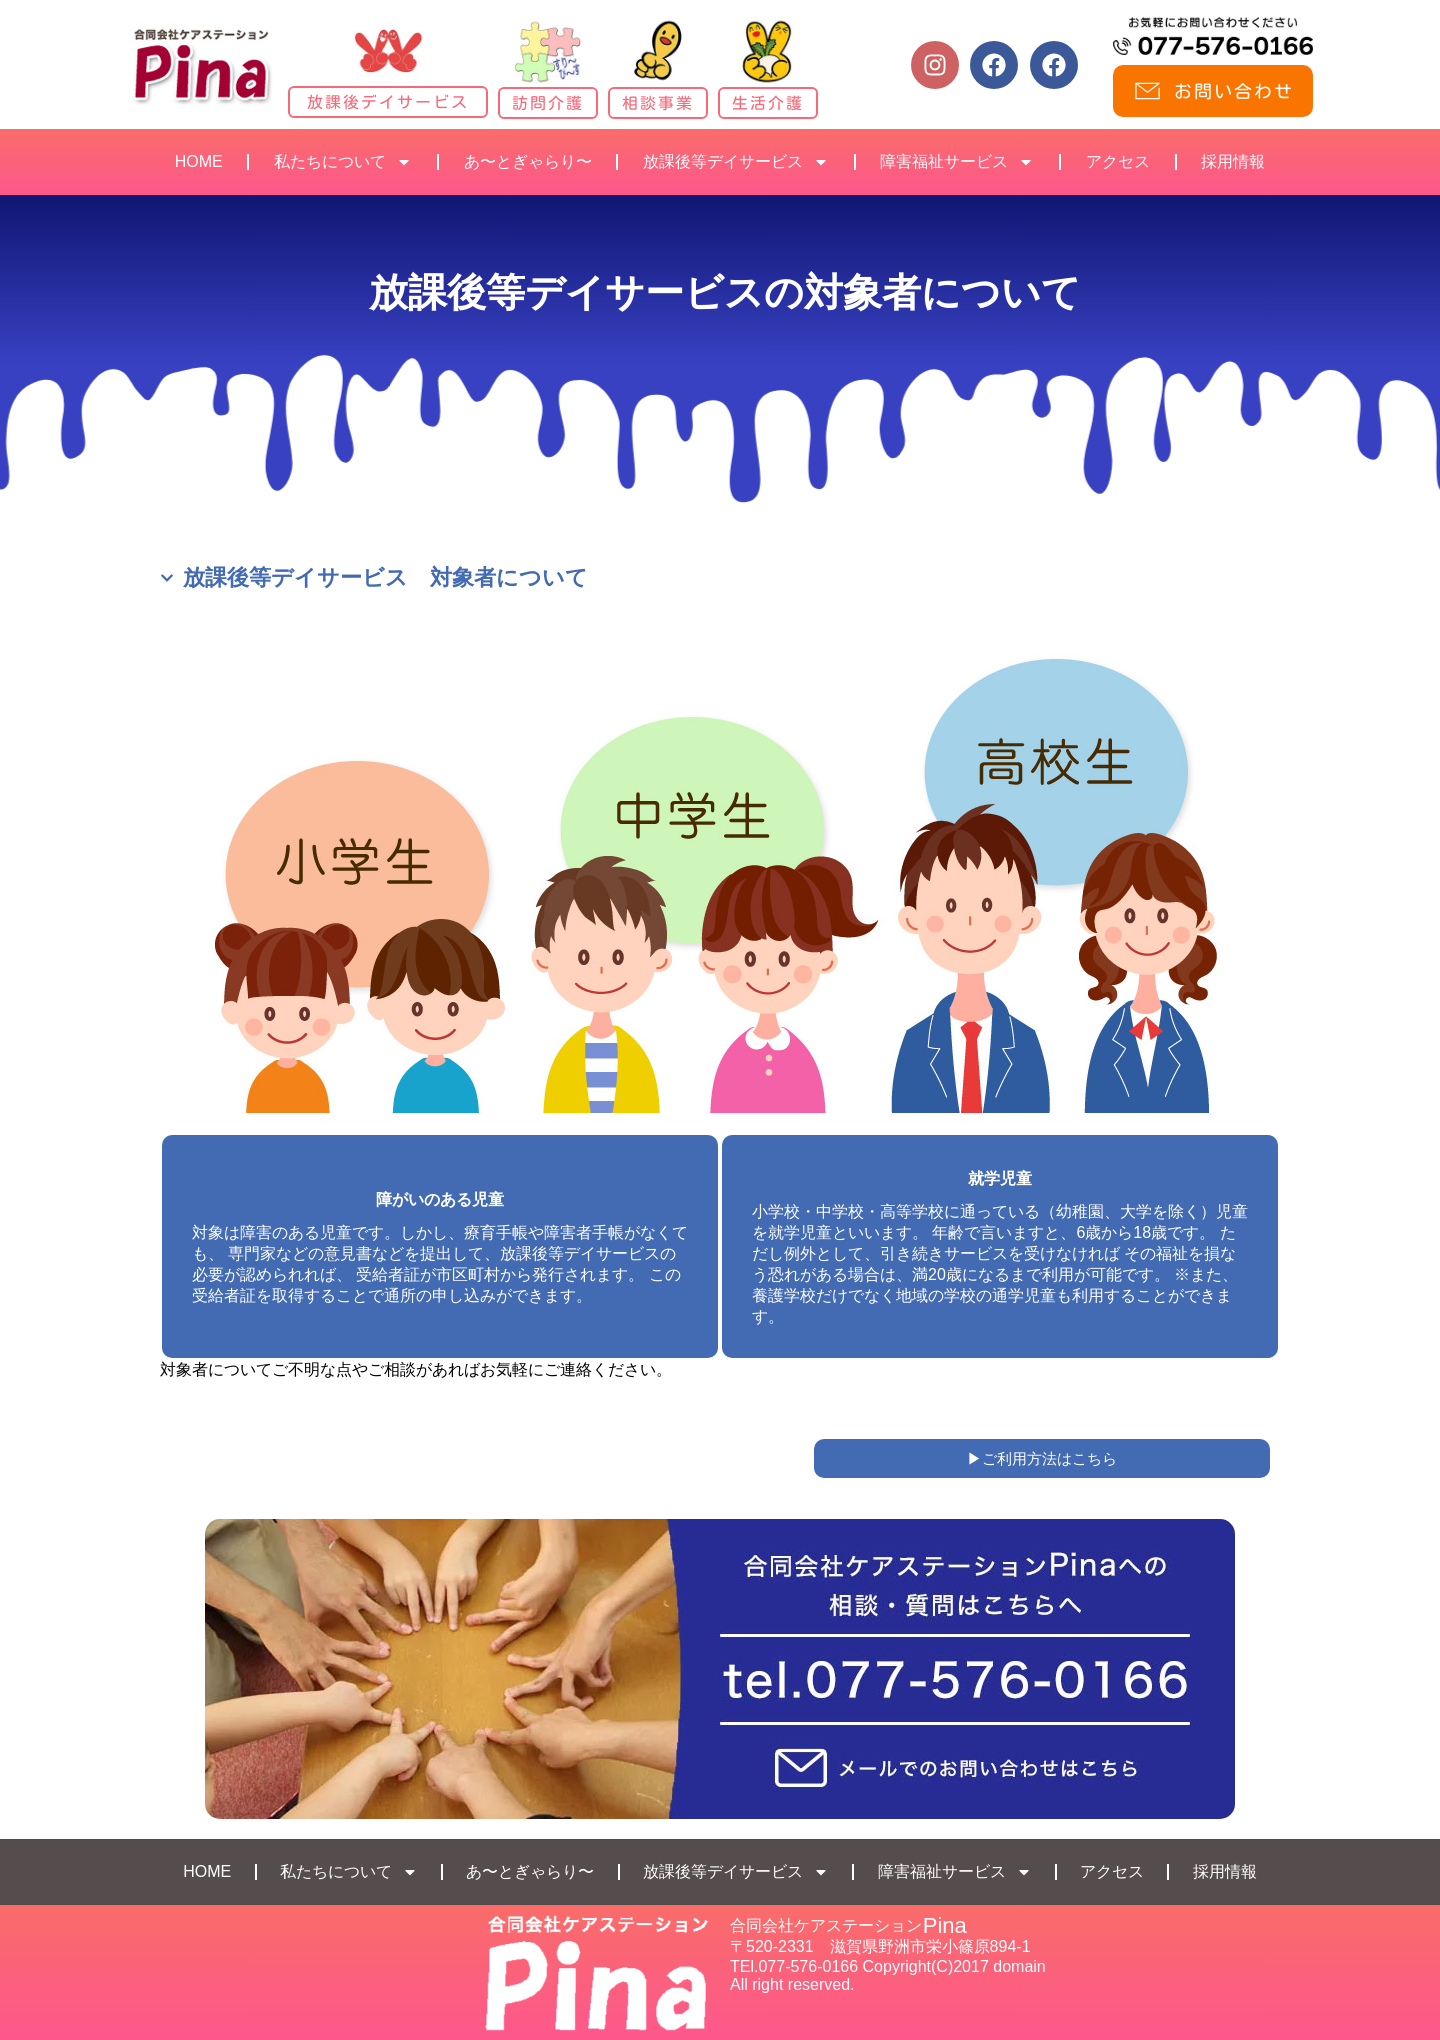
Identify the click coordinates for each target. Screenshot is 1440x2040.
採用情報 (1233, 161)
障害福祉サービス (957, 162)
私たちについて (343, 162)
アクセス (1118, 161)
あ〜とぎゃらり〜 (528, 161)
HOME (199, 161)
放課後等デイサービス (736, 162)
